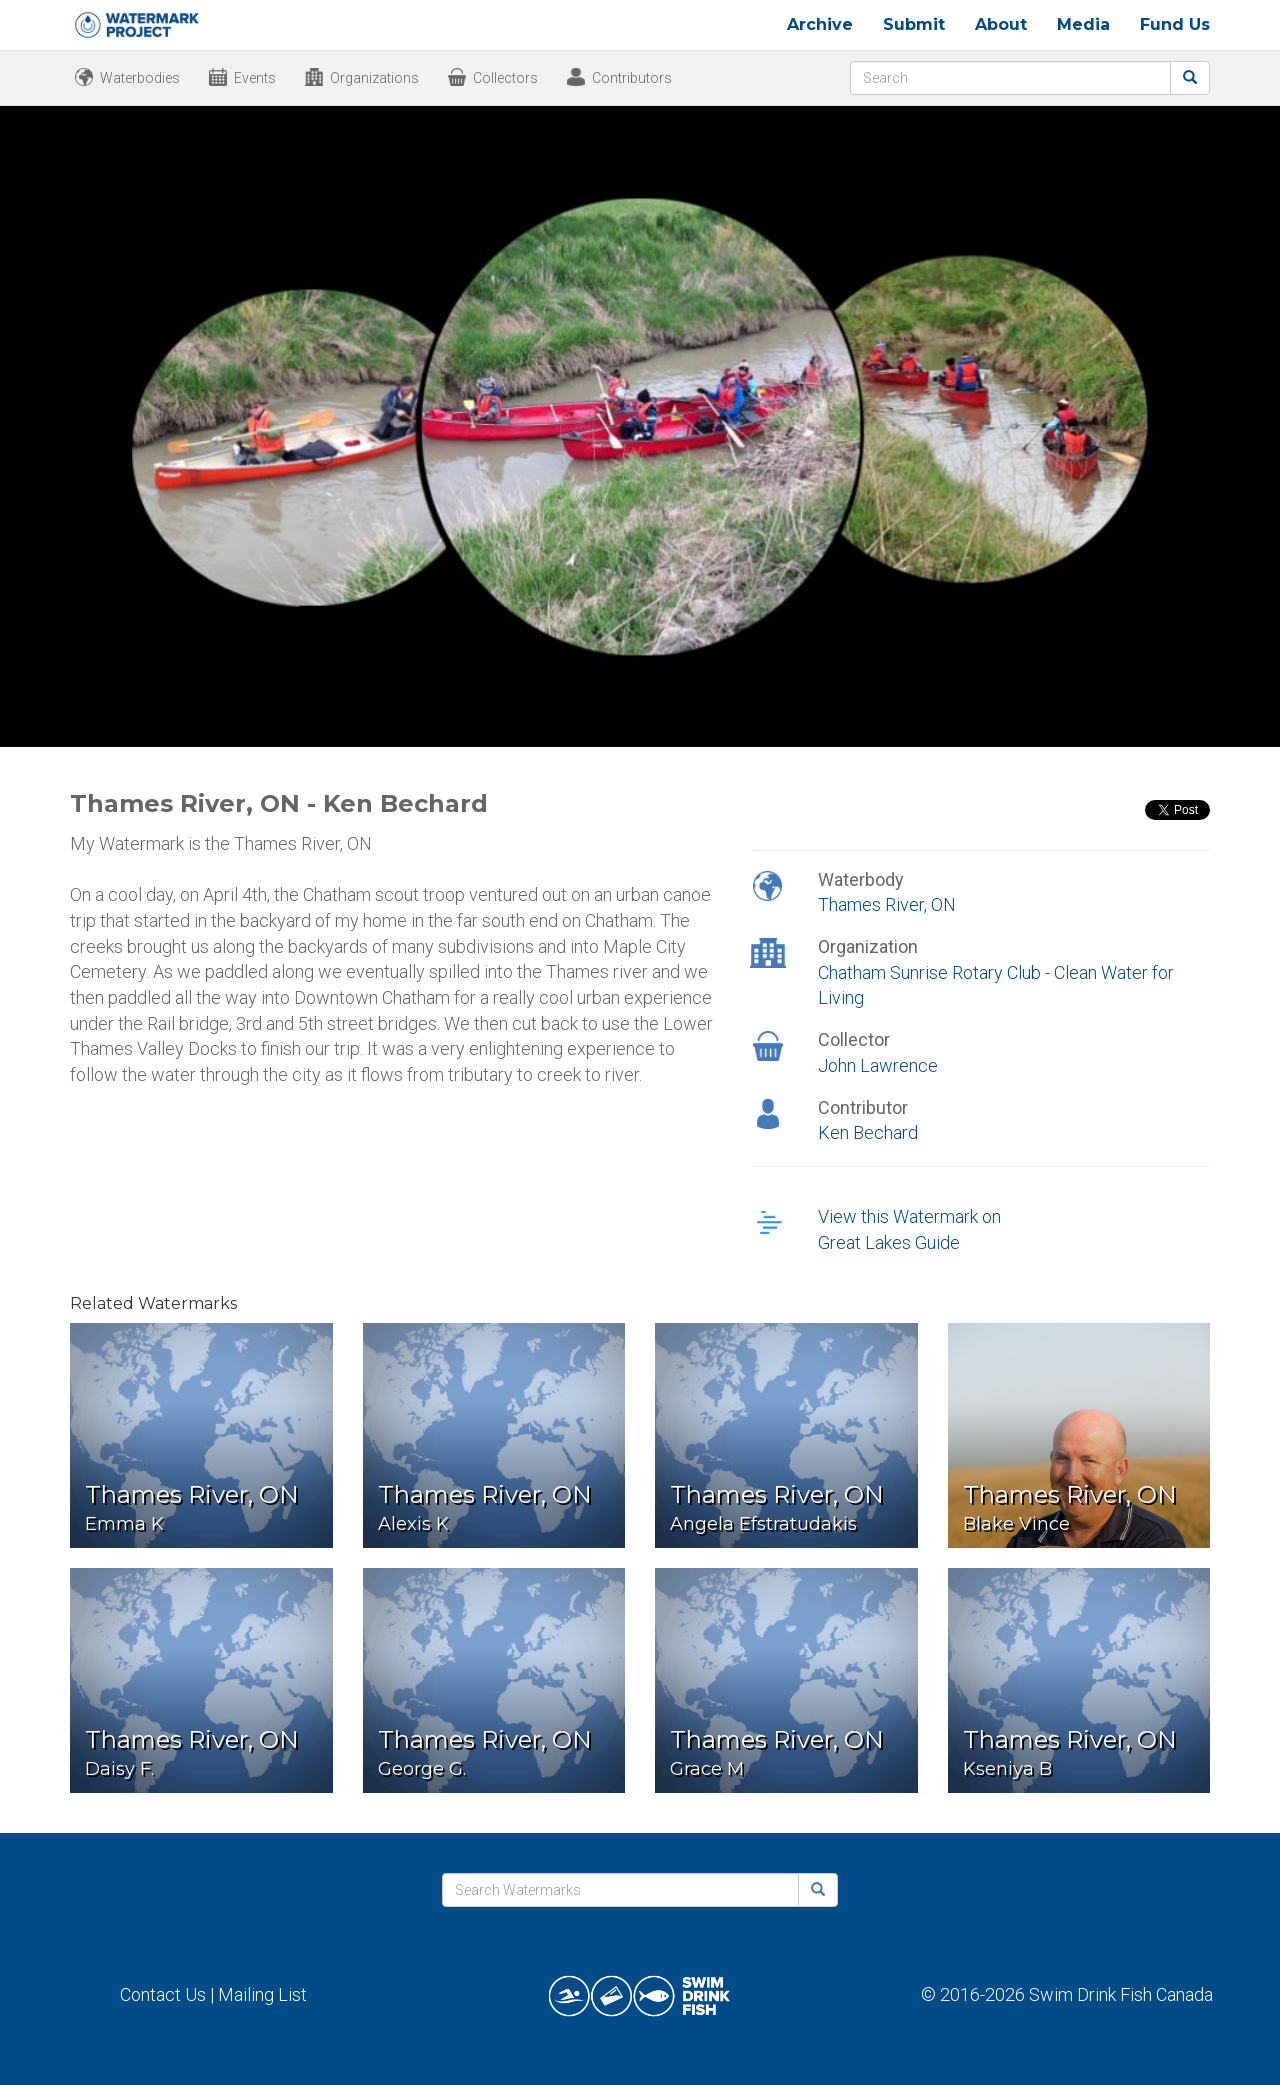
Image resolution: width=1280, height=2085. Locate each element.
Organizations (374, 78)
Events (255, 78)
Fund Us (1175, 24)
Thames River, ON (887, 904)
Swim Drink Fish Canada (1121, 1994)
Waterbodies (140, 78)
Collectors (505, 78)
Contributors (632, 78)
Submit (914, 24)
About (1001, 24)
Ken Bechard (868, 1132)
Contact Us (163, 1994)
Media (1083, 24)
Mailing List (262, 1994)
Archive (820, 24)
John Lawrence (878, 1065)
